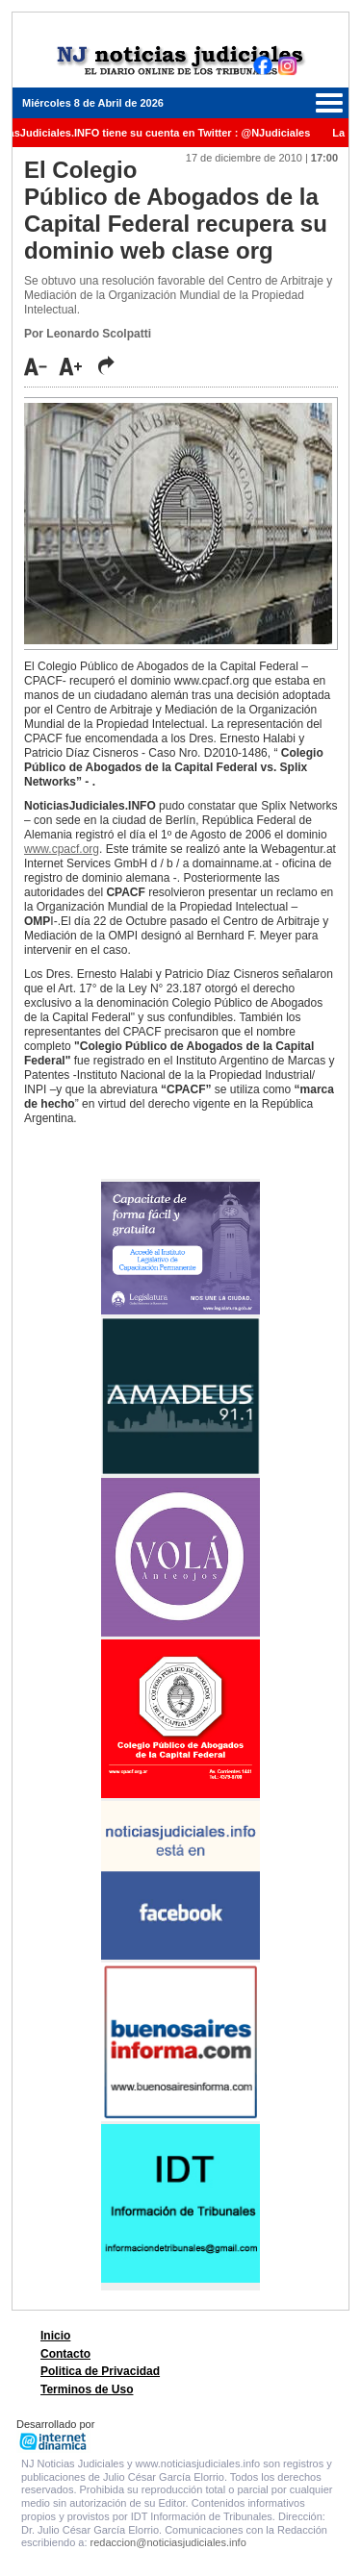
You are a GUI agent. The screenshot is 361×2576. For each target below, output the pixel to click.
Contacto (65, 2354)
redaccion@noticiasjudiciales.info (168, 2542)
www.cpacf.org (61, 849)
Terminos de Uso (86, 2389)
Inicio (55, 2335)
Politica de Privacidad (100, 2371)
